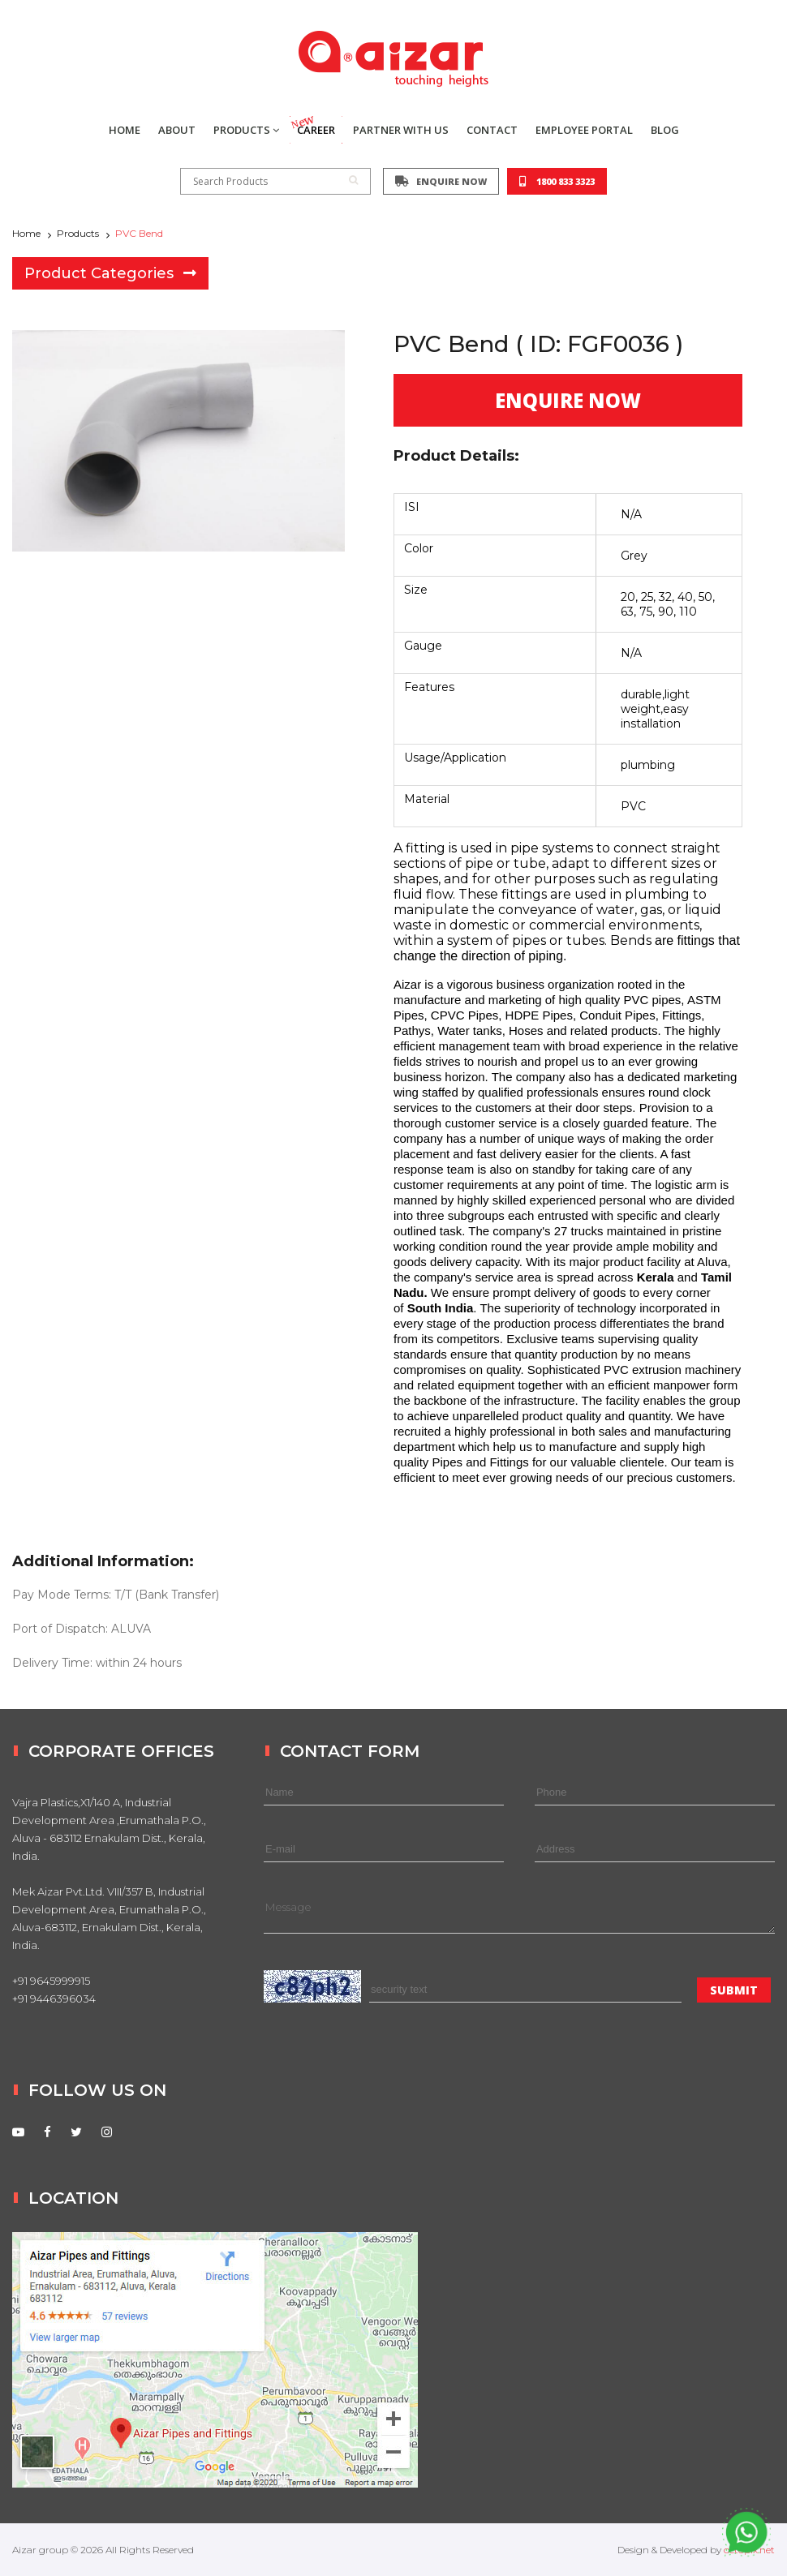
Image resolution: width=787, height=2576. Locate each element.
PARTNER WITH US (401, 129)
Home (26, 233)
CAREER (312, 126)
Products (78, 233)
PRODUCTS (246, 129)
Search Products (275, 181)
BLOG (665, 129)
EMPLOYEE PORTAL (584, 129)
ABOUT (177, 129)
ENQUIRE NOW (441, 181)
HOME (124, 129)
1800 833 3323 (557, 181)
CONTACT (492, 129)
